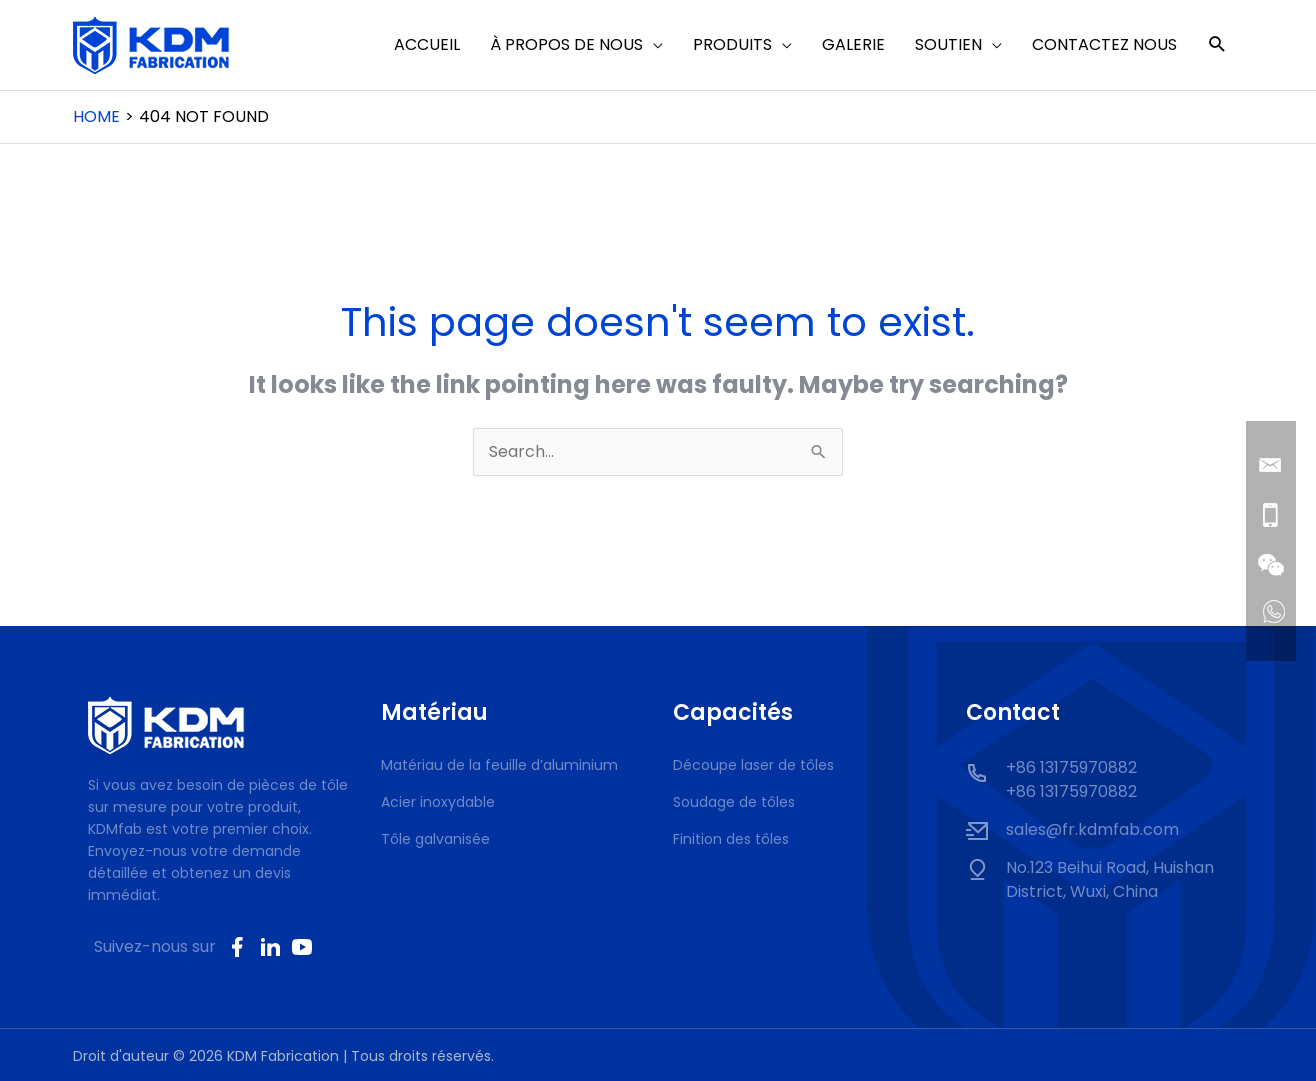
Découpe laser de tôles (753, 765)
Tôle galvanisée (435, 839)
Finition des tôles (731, 839)
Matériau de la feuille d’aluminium (499, 765)
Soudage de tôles (734, 802)
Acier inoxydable (438, 802)
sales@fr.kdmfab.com (1092, 829)
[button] (1217, 45)
